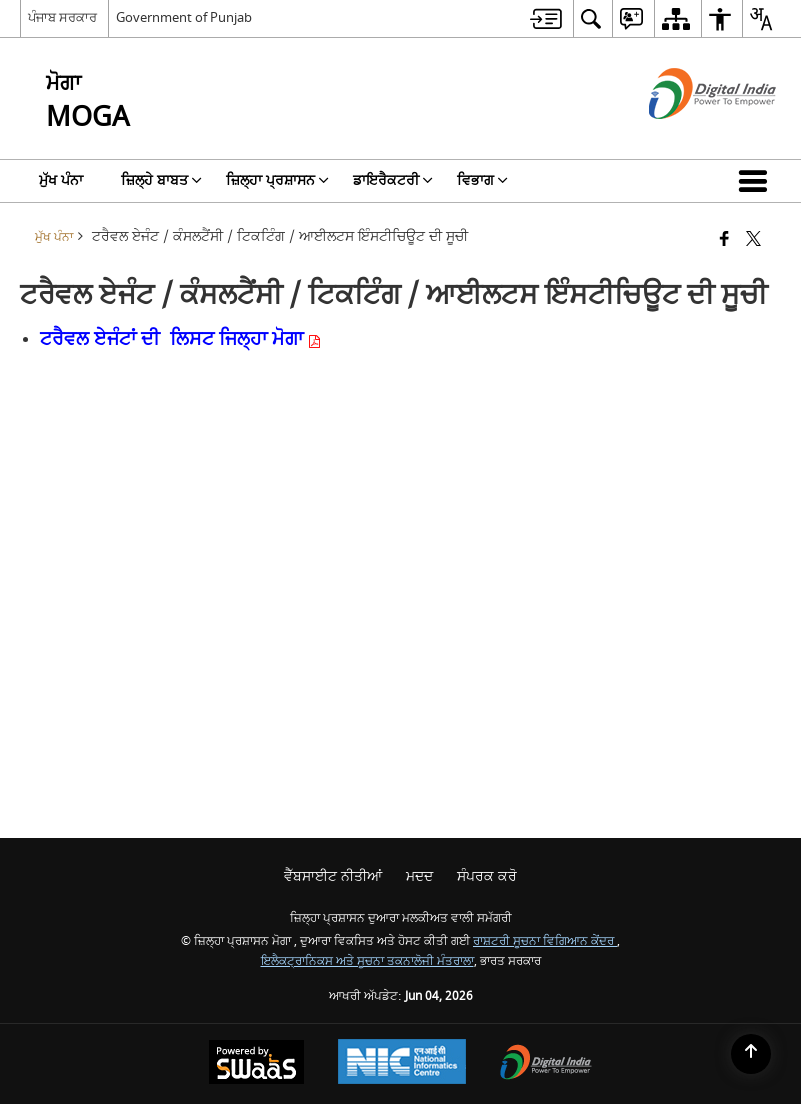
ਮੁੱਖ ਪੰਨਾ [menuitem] (61, 180)
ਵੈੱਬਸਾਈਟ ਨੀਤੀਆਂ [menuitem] (333, 876)
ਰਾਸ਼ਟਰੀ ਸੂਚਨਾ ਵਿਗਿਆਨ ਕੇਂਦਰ (545, 941)
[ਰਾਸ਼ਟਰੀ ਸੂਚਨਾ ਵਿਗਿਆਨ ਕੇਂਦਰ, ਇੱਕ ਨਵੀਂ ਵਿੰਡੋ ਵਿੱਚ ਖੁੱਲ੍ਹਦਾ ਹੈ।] (402, 1064)
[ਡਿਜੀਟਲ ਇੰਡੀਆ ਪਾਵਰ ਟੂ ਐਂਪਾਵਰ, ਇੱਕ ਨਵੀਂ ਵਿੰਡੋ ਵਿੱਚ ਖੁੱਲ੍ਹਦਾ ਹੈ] (546, 1064)
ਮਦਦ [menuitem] (419, 876)
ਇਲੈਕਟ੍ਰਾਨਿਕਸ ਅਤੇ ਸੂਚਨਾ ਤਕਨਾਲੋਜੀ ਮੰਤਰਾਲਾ (367, 961)
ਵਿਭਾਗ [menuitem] (482, 180)
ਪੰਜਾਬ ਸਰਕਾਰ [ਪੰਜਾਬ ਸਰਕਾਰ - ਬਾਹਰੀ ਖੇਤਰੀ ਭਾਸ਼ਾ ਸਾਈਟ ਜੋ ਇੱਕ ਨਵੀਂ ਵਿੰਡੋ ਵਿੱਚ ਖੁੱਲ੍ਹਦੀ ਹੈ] (62, 17)
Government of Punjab (184, 17)
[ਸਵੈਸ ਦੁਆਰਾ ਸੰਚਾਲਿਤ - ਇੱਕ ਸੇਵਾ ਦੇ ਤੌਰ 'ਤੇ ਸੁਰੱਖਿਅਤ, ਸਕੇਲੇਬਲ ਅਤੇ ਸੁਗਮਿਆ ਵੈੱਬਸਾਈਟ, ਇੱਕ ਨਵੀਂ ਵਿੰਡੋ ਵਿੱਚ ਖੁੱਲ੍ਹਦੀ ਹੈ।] (256, 1064)
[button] (757, 181)
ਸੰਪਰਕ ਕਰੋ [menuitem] (487, 876)
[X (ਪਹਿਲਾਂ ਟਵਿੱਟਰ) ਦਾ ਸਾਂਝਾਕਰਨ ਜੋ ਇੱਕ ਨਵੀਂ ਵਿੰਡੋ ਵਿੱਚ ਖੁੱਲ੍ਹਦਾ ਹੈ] (753, 240)
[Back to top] (751, 1054)
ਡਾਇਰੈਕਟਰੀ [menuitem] (393, 180)
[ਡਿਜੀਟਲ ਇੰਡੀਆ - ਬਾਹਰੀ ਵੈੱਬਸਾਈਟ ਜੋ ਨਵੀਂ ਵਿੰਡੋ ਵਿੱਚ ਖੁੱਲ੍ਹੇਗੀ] (687, 136)
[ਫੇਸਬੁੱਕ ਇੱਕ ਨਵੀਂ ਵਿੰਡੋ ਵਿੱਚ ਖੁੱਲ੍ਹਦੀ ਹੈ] (724, 240)
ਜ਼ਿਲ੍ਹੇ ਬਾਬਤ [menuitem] (161, 180)
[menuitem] (546, 18)
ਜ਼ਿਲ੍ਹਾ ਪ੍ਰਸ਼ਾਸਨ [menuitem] (277, 180)
